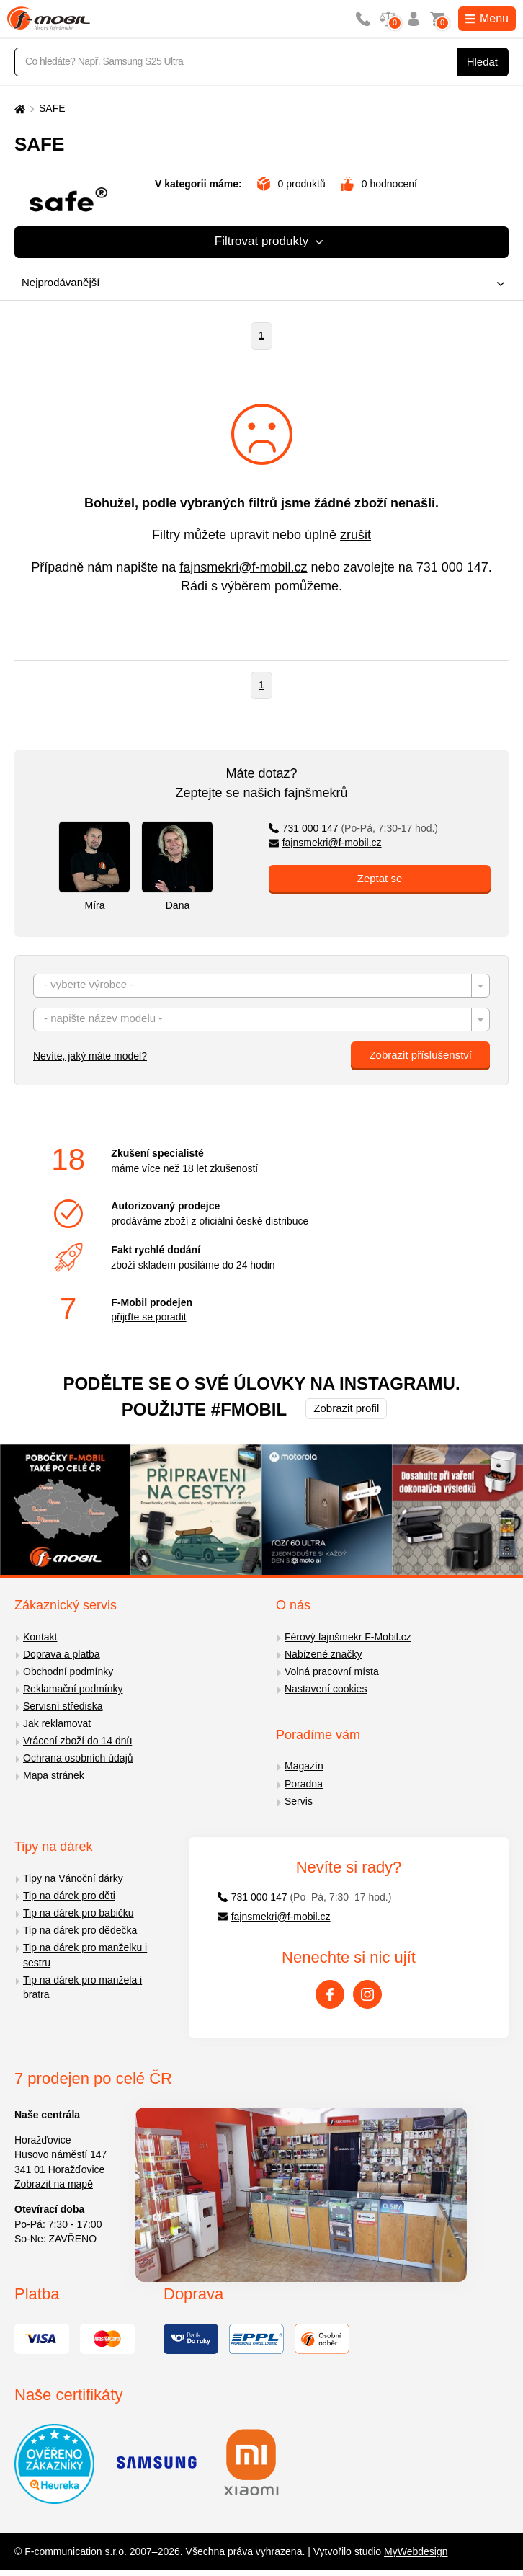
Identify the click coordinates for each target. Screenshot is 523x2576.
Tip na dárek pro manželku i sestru (85, 1955)
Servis (299, 1801)
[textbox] (261, 986)
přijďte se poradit (148, 1317)
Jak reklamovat (57, 1723)
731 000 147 (452, 567)
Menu (487, 18)
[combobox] (258, 284)
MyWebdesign (415, 2551)
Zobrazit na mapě (53, 2184)
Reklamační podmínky (73, 1689)
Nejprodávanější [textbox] (60, 282)
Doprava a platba (61, 1654)
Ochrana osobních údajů (78, 1758)
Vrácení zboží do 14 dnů (77, 1740)
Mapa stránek (53, 1775)
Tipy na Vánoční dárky (73, 1878)
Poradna (304, 1784)
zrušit (355, 535)
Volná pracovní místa (332, 1671)
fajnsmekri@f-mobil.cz (243, 567)
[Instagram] (367, 1994)
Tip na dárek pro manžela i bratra (82, 1987)
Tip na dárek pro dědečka (80, 1930)
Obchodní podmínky (68, 1671)
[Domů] (18, 108)
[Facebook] (330, 1994)
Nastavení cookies (326, 1689)
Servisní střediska (62, 1706)
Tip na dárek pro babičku (78, 1913)
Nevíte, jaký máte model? (90, 1056)
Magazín (304, 1766)
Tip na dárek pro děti (69, 1895)
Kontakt (40, 1637)
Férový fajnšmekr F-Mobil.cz (348, 1637)
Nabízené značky (323, 1654)
